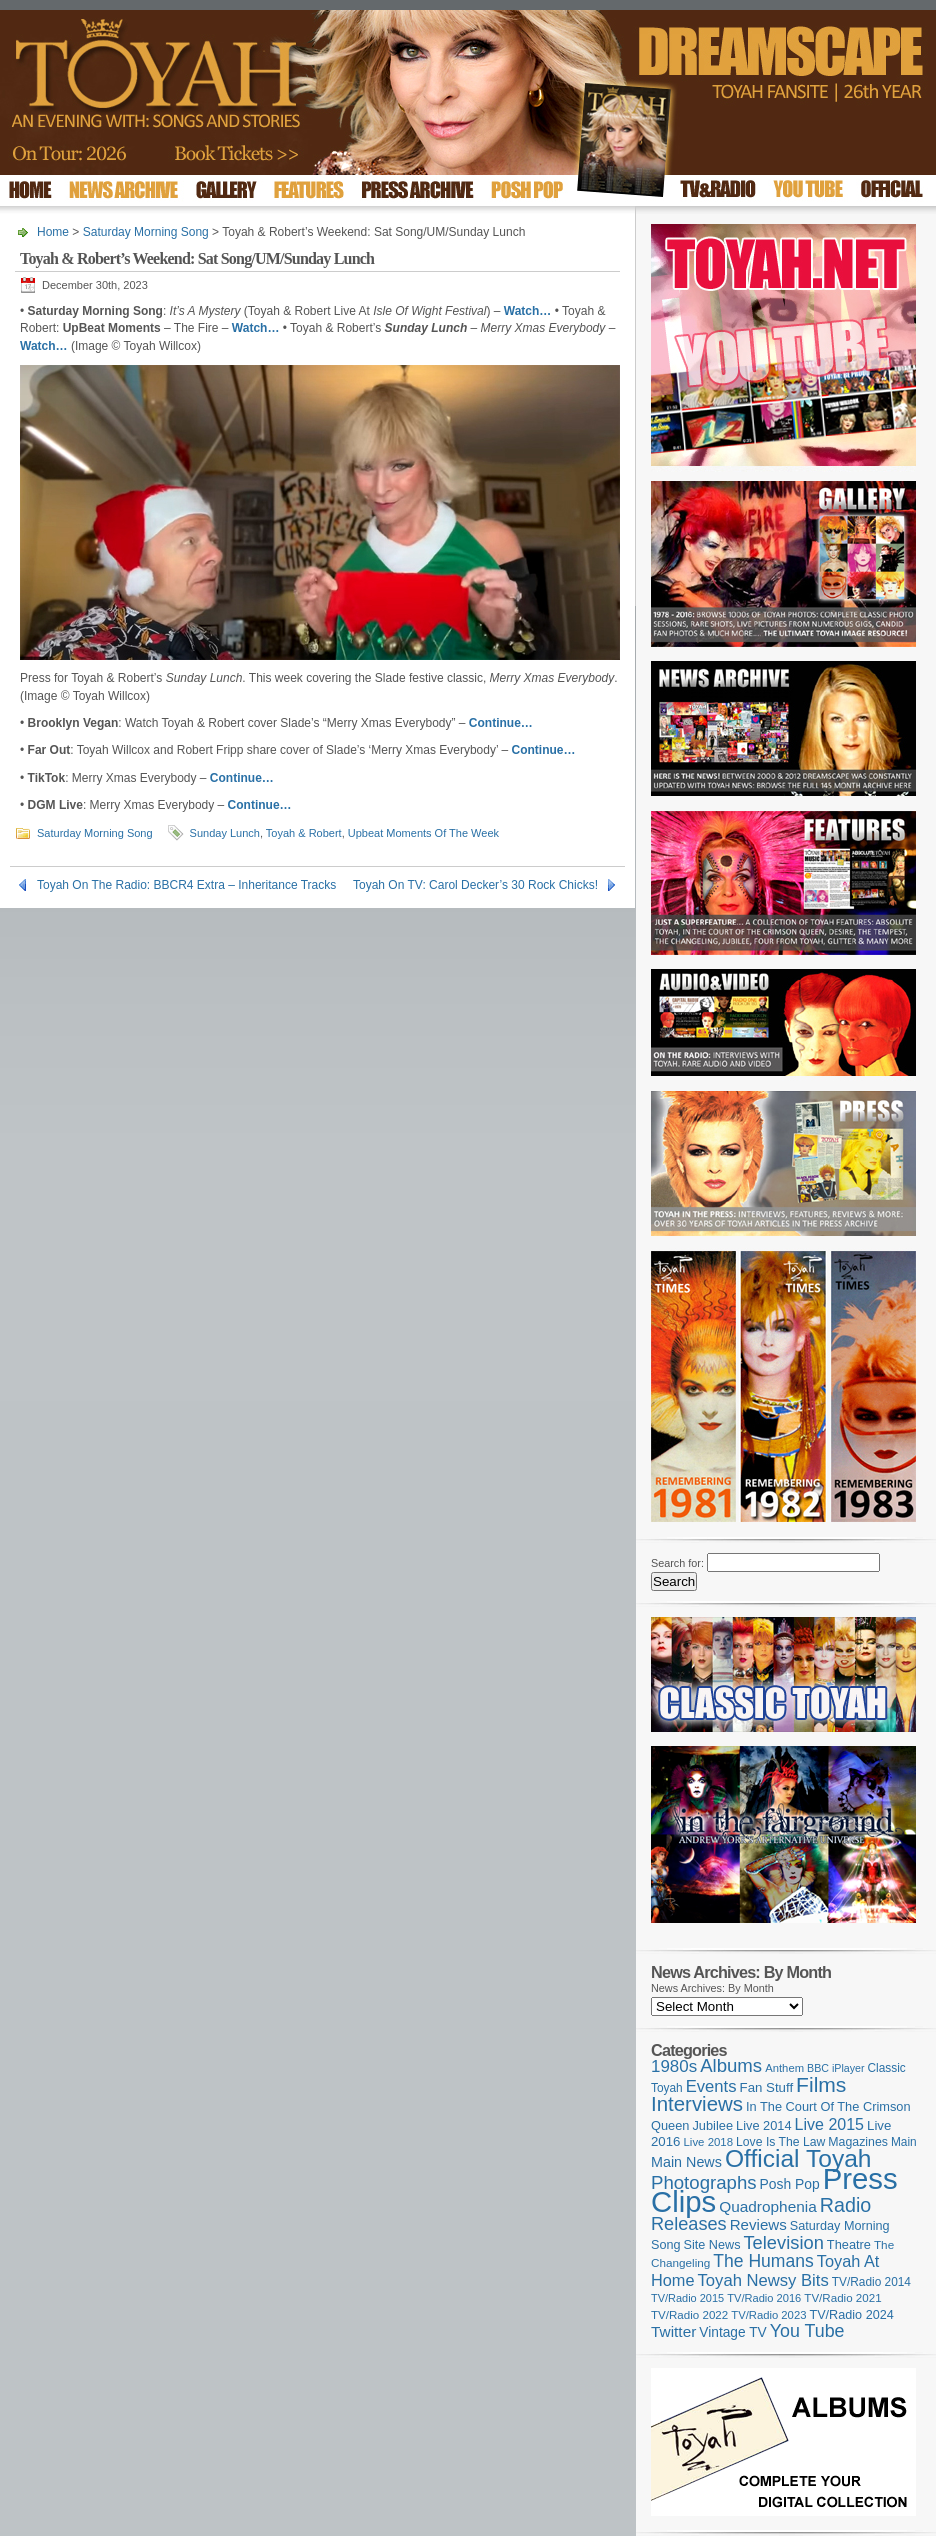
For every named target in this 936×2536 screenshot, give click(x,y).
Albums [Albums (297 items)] (731, 2065)
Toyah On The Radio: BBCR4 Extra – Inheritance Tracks (186, 885)
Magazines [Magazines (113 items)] (858, 2142)
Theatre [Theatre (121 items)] (849, 2244)
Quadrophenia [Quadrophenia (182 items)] (768, 2206)
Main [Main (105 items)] (904, 2142)
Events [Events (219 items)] (711, 2086)
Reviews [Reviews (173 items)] (758, 2224)
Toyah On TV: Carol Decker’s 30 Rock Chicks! (475, 885)
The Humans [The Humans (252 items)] (763, 2261)
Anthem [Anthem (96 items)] (784, 2068)
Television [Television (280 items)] (783, 2242)
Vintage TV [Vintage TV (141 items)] (732, 2332)
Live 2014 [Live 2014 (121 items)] (764, 2125)
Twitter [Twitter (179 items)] (673, 2331)
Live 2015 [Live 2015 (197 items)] (829, 2124)
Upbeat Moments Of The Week (423, 833)
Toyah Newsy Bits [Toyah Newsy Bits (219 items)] (763, 2280)
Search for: (677, 1563)
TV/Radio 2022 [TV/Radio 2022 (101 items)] (689, 2315)
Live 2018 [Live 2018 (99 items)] (709, 2142)
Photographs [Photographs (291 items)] (704, 2182)
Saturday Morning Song (146, 232)
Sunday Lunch (225, 833)
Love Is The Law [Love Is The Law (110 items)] (780, 2142)
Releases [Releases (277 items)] (689, 2224)
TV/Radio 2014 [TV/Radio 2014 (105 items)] (871, 2282)
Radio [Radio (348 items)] (845, 2205)
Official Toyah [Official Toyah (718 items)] (798, 2158)
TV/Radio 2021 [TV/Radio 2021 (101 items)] (842, 2298)
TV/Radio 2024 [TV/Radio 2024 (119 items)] (851, 2315)
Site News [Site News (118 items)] (712, 2245)
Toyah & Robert (304, 833)
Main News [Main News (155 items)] (686, 2162)
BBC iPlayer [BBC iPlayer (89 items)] (835, 2068)
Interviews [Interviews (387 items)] (697, 2103)
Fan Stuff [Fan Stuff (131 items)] (767, 2087)
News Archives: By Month (712, 1988)
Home (53, 232)
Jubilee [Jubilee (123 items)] (712, 2125)
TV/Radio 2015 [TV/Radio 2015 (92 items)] (687, 2298)
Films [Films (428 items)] (821, 2084)
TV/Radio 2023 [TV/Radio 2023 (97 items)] (768, 2315)
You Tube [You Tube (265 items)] (807, 2331)
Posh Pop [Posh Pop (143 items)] (790, 2184)
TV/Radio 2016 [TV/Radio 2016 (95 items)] (764, 2298)
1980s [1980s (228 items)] (674, 2066)
